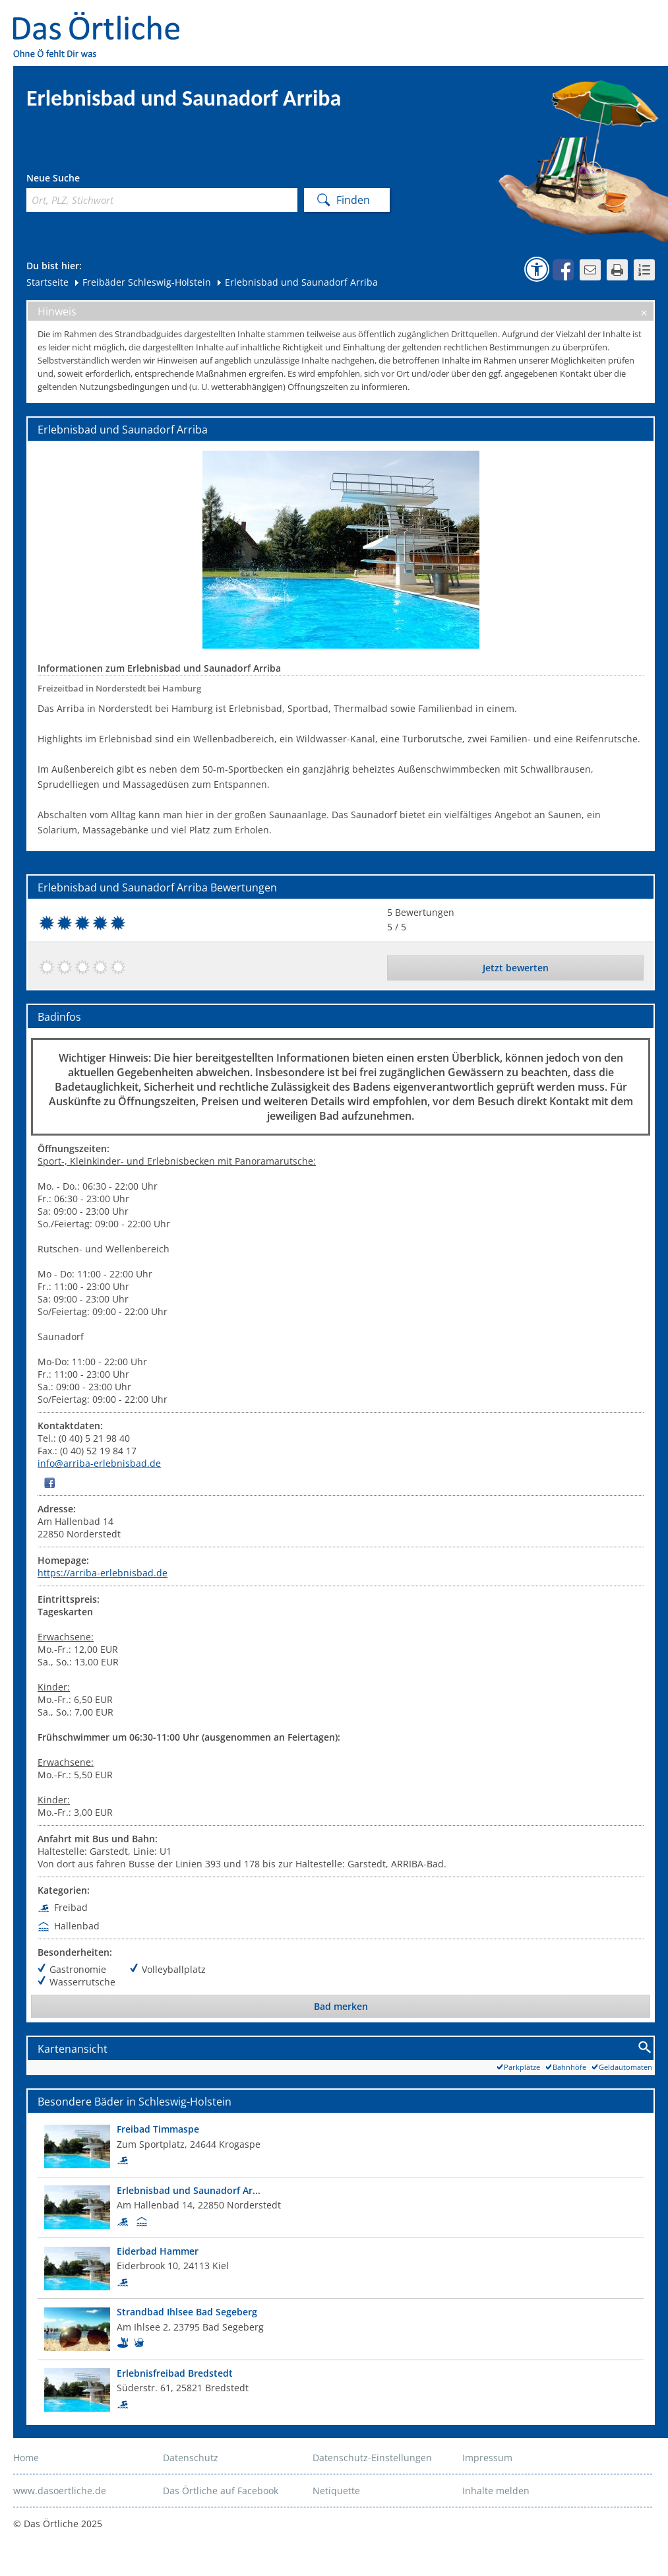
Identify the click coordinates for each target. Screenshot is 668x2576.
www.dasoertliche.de (59, 2490)
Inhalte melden (496, 2490)
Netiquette (336, 2490)
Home (26, 2457)
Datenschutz (190, 2457)
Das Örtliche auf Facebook (220, 2490)
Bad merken (341, 2006)
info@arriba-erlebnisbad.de (99, 1463)
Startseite (47, 282)
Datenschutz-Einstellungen (372, 2457)
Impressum (487, 2457)
